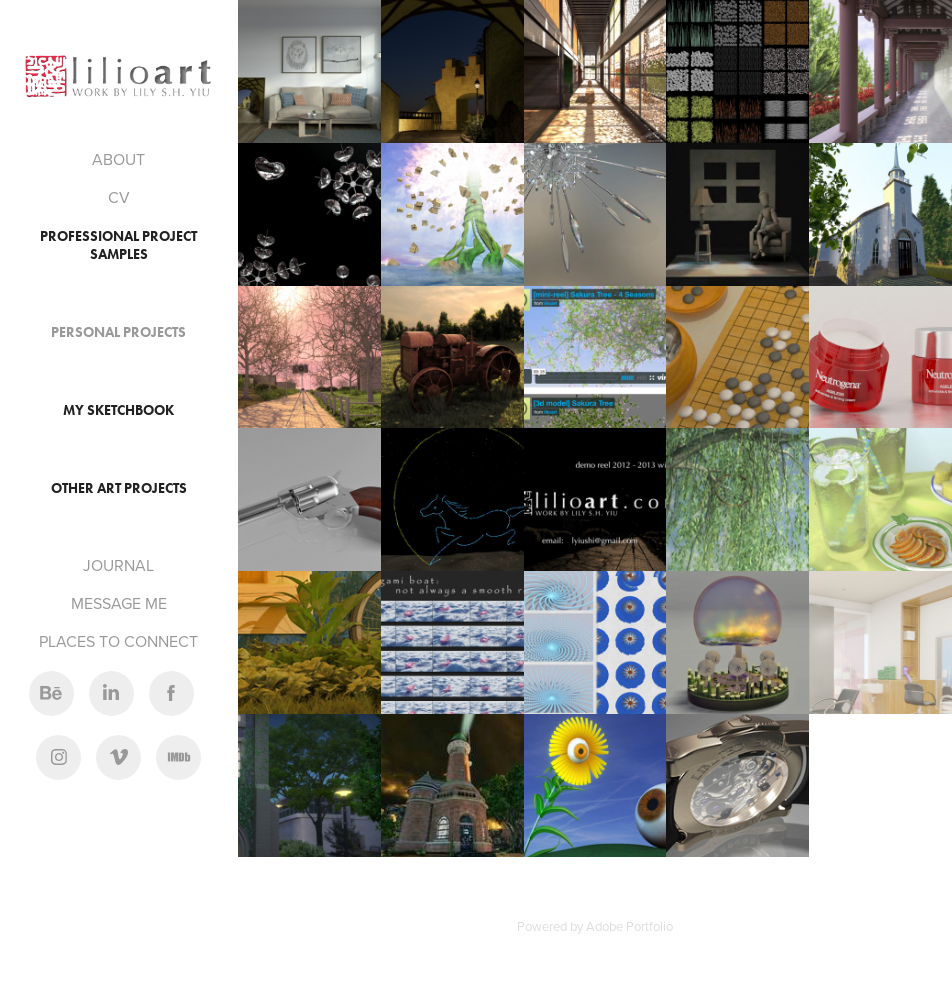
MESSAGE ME (119, 603)
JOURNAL (118, 565)
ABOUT (118, 159)
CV (119, 197)
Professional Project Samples (118, 245)
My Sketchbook (118, 410)
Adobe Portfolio (629, 926)
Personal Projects (118, 332)
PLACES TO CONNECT (118, 641)
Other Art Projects (119, 488)
